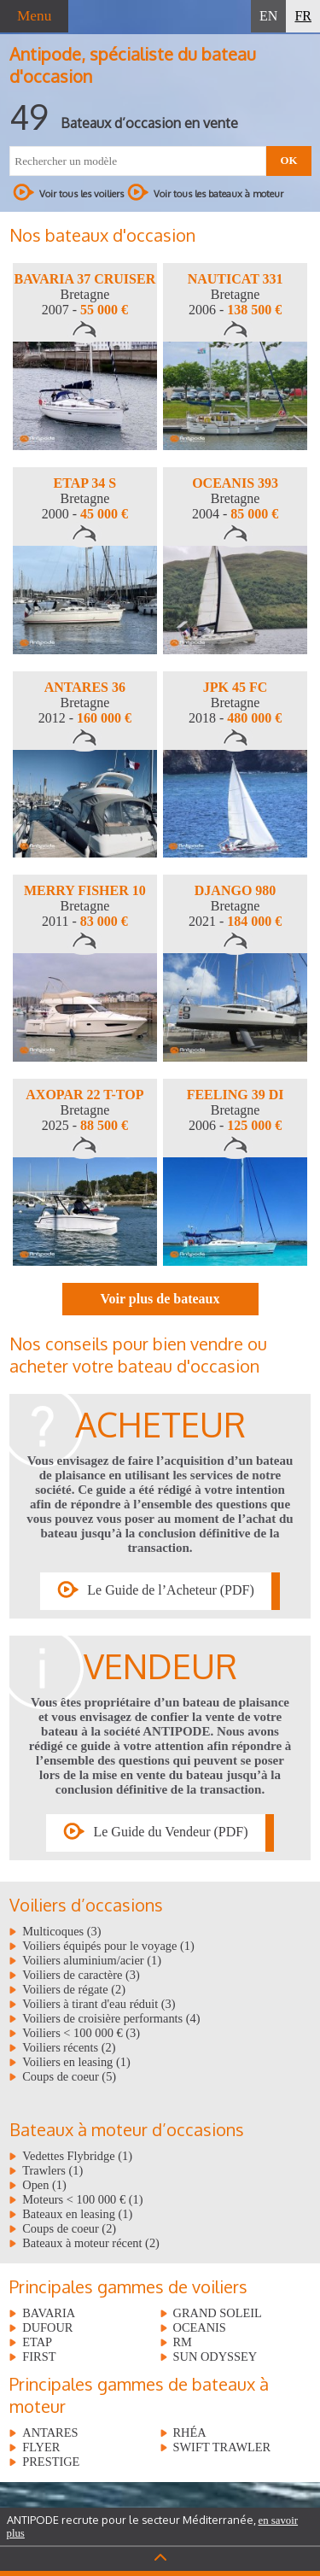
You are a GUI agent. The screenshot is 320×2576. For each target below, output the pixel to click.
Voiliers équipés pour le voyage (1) (108, 1945)
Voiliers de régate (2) (73, 1989)
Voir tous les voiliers (68, 192)
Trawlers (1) (52, 2170)
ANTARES (50, 2432)
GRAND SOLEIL (217, 2313)
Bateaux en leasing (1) (77, 2214)
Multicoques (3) (61, 1931)
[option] (85, 356)
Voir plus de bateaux (159, 1298)
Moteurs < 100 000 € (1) (82, 2199)
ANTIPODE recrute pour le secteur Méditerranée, (153, 2526)
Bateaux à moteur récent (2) (91, 2243)
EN (268, 16)
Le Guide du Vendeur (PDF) (170, 1831)
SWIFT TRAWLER (222, 2447)
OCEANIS (199, 2327)
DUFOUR (47, 2327)
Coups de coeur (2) (69, 2228)
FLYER (41, 2447)
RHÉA (190, 2432)
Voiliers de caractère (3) (81, 1975)
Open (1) (44, 2185)
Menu (34, 16)
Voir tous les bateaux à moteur (205, 192)
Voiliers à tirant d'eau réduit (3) (98, 2004)
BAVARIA (48, 2313)
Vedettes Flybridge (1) (77, 2156)
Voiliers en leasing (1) (76, 2062)
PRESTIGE (50, 2461)
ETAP (37, 2342)
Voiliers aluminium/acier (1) (91, 1960)
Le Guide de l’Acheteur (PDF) (170, 1590)
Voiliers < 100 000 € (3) (81, 2033)
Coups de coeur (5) (69, 2076)
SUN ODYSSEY (215, 2356)
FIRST (38, 2356)
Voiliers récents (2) (68, 2047)
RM (182, 2342)
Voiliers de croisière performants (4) (111, 2018)
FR (302, 16)
